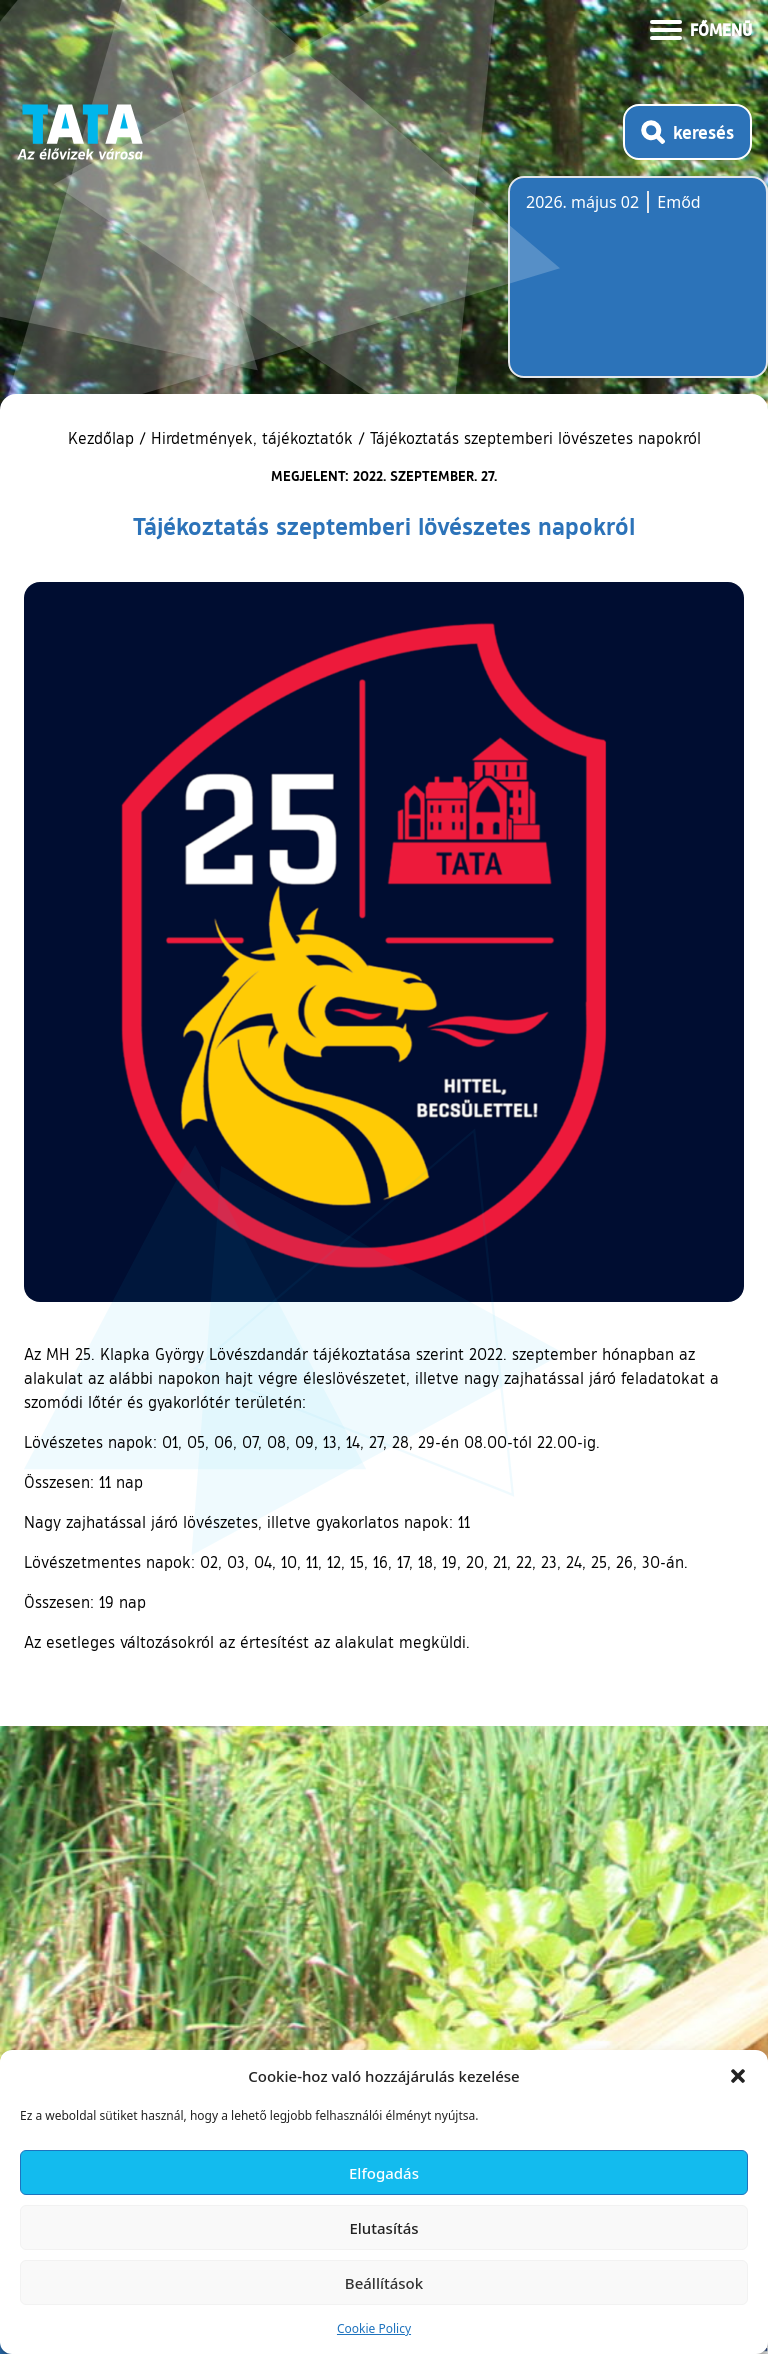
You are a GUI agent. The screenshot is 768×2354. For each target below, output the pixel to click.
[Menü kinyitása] (701, 28)
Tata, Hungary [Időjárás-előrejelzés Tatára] (638, 289)
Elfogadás (384, 2173)
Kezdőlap (103, 438)
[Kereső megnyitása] (687, 132)
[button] (738, 2076)
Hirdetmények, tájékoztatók (252, 438)
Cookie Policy (374, 2328)
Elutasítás (383, 2228)
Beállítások (384, 2283)
